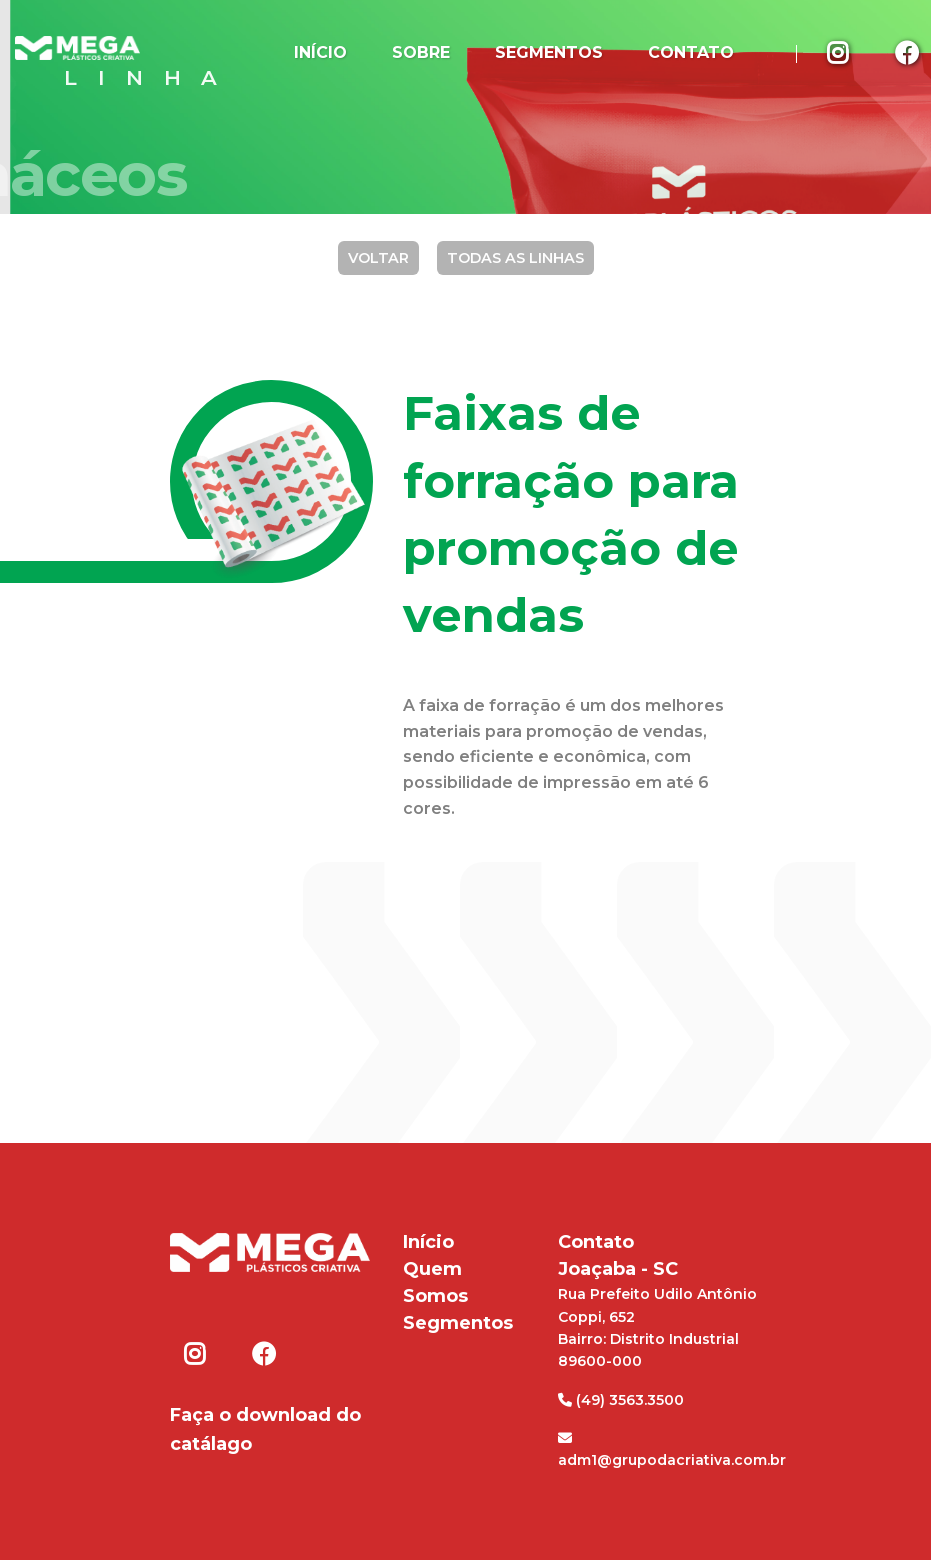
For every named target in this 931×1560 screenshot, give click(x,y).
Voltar (378, 258)
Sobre (421, 52)
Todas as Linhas (515, 258)
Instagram (840, 52)
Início (320, 52)
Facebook (263, 1354)
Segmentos (549, 52)
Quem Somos (435, 1282)
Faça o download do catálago (265, 1429)
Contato (691, 52)
